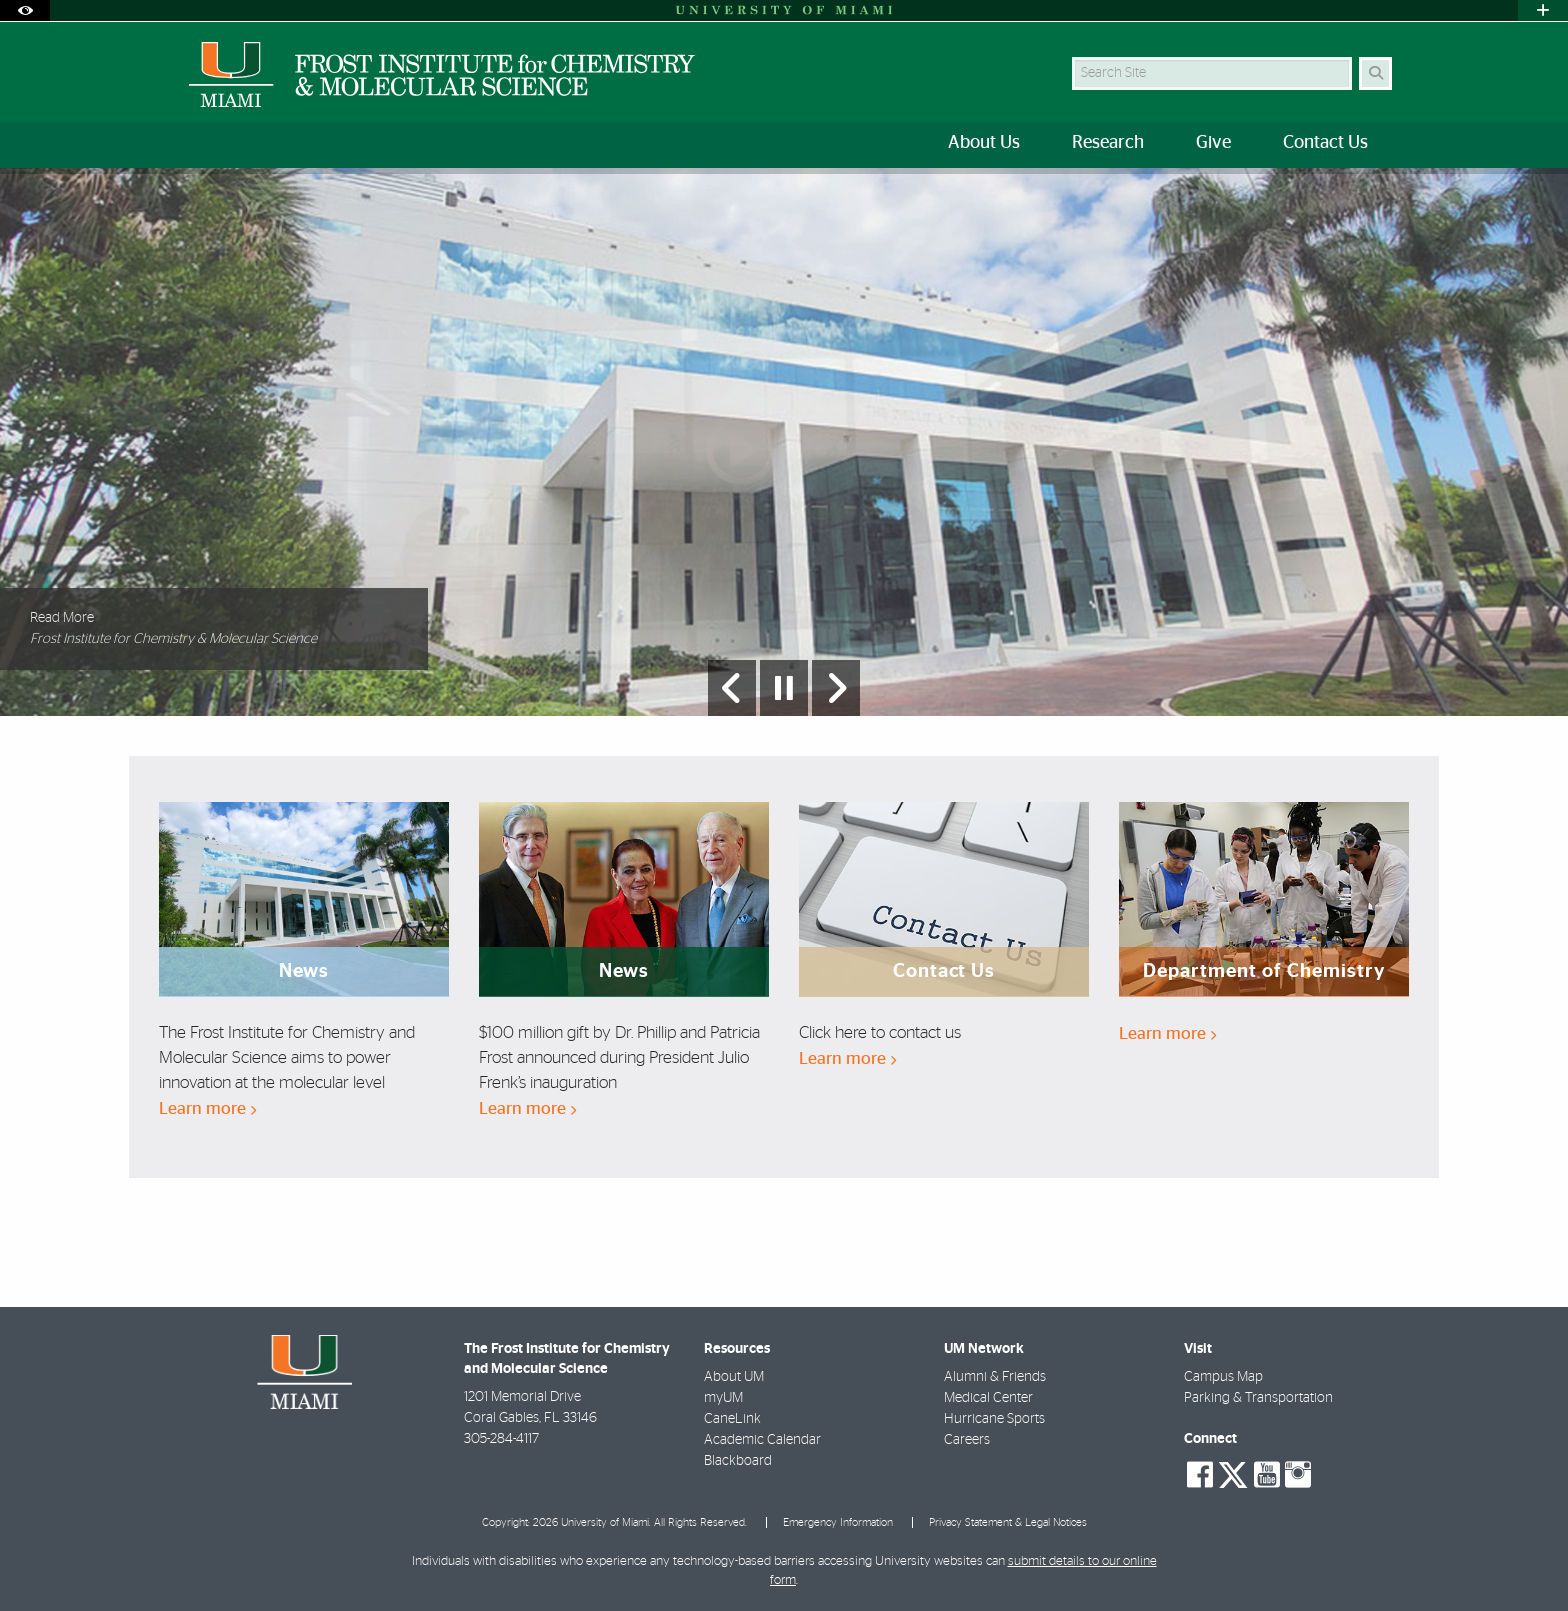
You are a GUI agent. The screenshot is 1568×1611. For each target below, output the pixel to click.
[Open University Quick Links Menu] (1543, 10)
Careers (967, 1440)
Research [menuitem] (1108, 143)
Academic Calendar (762, 1440)
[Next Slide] (836, 688)
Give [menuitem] (1213, 143)
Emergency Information (838, 1522)
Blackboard (738, 1461)
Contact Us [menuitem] (1325, 143)
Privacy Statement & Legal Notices (1008, 1522)
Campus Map (1223, 1377)
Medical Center (988, 1398)
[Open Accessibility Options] (25, 10)
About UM (734, 1377)
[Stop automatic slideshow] (784, 688)
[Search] (1375, 73)
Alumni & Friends (995, 1377)
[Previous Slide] (732, 688)
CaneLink (732, 1419)
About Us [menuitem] (984, 143)
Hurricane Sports (994, 1419)
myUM (723, 1398)
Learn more (207, 1108)
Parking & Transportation (1258, 1398)
